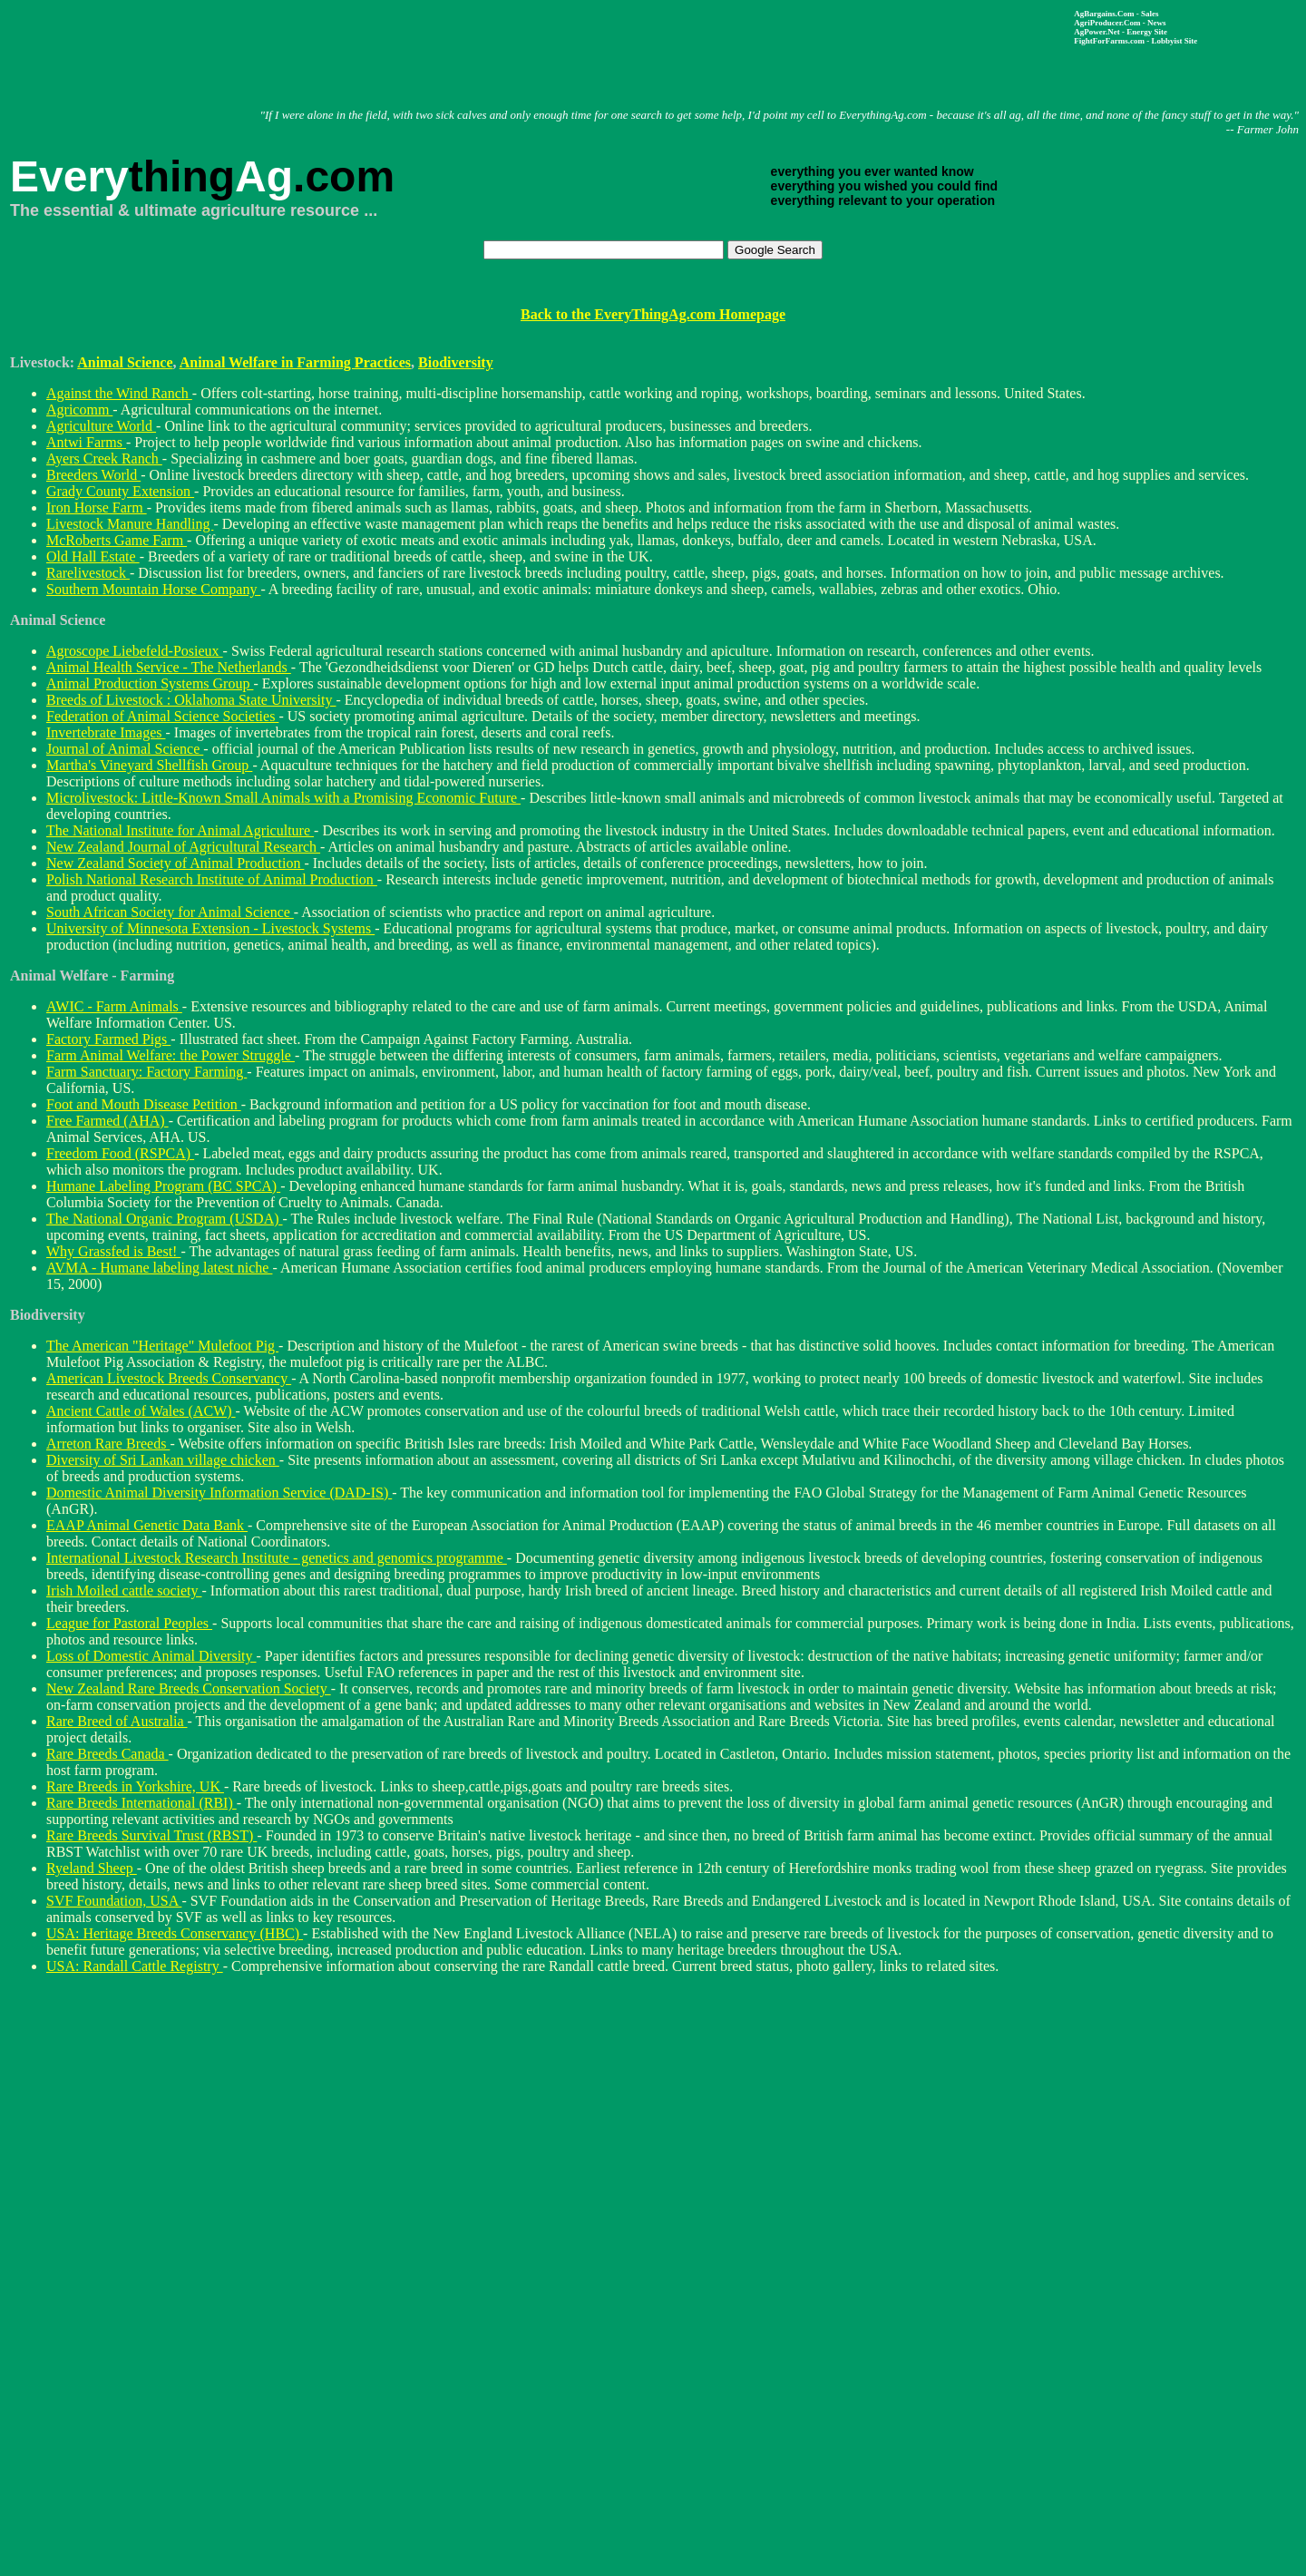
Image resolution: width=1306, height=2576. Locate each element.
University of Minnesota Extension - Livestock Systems (210, 928)
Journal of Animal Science (124, 748)
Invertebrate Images (105, 732)
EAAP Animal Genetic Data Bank (147, 1525)
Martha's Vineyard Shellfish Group (149, 765)
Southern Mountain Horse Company (153, 589)
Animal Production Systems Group (149, 683)
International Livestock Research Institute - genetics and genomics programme (276, 1558)
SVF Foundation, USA (113, 1900)
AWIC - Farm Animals (114, 1006)
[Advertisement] (553, 50)
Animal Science (124, 362)
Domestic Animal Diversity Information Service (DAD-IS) (219, 1492)
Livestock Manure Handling (129, 524)
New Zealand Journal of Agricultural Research (183, 846)
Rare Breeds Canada (107, 1753)
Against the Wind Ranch (119, 393)
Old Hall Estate (93, 556)
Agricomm (79, 409)
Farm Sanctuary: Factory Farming (146, 1071)
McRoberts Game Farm (116, 540)
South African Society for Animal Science (170, 912)
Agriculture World (101, 426)
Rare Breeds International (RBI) (141, 1802)
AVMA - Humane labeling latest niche (159, 1267)
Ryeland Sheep (91, 1868)
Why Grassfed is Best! (113, 1251)
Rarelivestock (88, 573)
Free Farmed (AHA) (107, 1120)
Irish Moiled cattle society (124, 1590)
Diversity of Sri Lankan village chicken (162, 1460)
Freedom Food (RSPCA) (120, 1153)
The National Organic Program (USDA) (164, 1218)
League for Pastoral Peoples (129, 1623)
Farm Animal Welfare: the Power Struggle (170, 1055)
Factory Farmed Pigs (108, 1039)
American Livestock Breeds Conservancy (168, 1378)
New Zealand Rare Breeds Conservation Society (188, 1688)
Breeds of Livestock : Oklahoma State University (191, 699)
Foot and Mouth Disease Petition (143, 1104)
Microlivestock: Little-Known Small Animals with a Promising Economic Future (283, 797)
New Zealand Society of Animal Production (175, 863)
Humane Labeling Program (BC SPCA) (163, 1186)
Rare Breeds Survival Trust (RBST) (151, 1835)
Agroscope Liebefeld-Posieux (134, 651)
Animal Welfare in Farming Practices (295, 362)
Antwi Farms (86, 442)
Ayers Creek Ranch (104, 458)
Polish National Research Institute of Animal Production (211, 879)
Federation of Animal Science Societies (162, 716)
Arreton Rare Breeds (108, 1443)
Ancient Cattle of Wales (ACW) (141, 1411)
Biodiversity (455, 362)
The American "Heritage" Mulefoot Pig (162, 1345)
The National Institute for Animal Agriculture (180, 830)
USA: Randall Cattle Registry (134, 1966)
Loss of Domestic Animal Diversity (151, 1656)
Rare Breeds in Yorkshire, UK (135, 1786)
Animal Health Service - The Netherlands (168, 667)
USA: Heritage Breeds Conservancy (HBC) (174, 1933)
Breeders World (93, 475)
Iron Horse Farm (96, 507)
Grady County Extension (120, 491)
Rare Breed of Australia (117, 1721)
